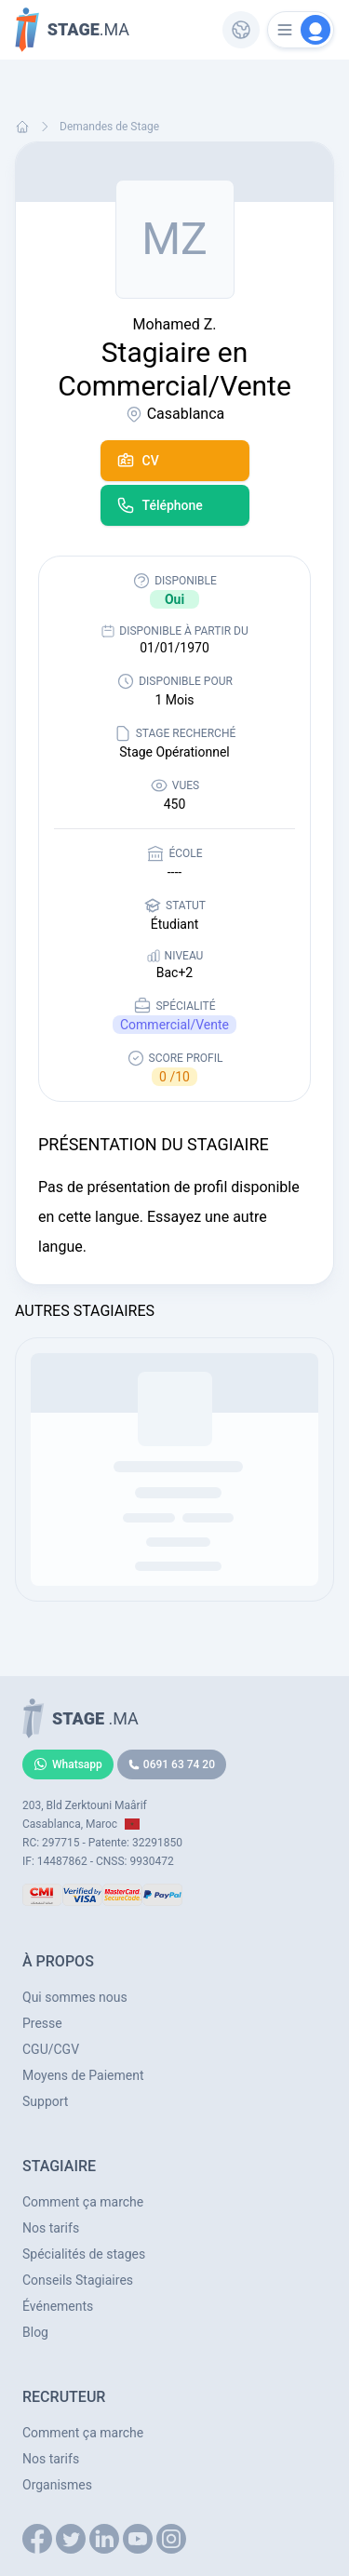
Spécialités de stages (83, 2254)
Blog (35, 2332)
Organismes (57, 2484)
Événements (57, 2306)
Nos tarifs (50, 2227)
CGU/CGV (50, 2049)
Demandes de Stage (109, 126)
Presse (42, 2023)
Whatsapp (68, 1764)
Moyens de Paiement (83, 2075)
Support (45, 2101)
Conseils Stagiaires (77, 2280)
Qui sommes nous (75, 1997)
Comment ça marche (82, 2201)
